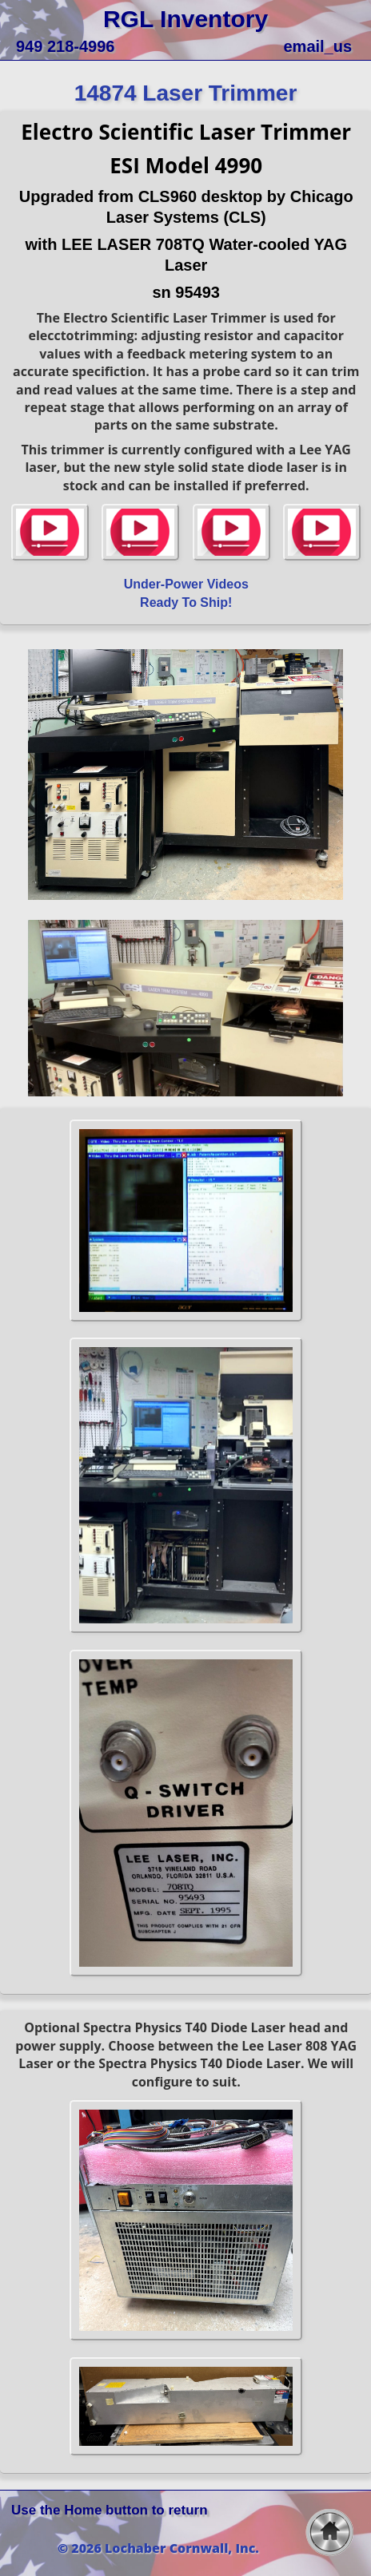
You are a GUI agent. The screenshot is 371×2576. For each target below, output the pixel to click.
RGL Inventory (185, 19)
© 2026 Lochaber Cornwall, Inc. (158, 2548)
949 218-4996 (65, 46)
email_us (317, 46)
